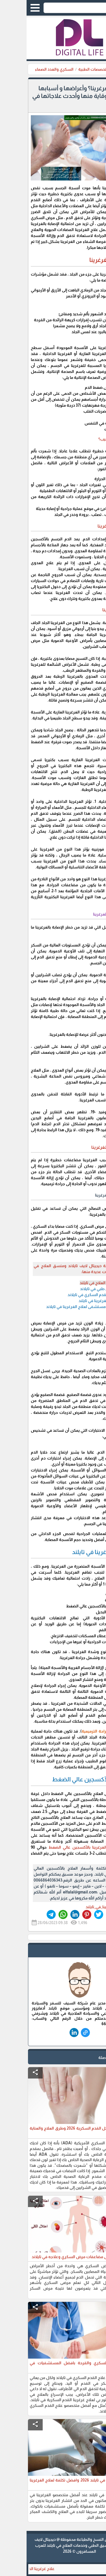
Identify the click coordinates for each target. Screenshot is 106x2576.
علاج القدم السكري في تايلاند (65, 1294)
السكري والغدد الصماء (27, 69)
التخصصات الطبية (67, 69)
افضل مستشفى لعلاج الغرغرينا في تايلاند (55, 1306)
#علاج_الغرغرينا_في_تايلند (80, 1907)
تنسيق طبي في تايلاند (71, 1288)
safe (94, 1951)
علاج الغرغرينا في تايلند (71, 1300)
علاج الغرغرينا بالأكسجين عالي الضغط (56, 1847)
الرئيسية (94, 69)
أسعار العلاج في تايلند (71, 1282)
